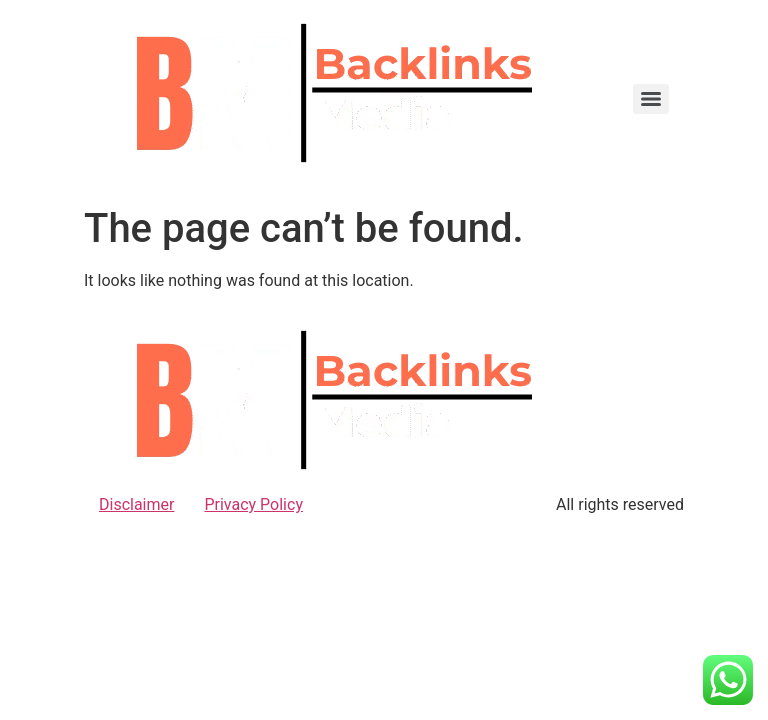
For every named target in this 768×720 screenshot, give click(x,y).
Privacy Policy (253, 504)
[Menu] (651, 99)
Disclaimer (136, 504)
